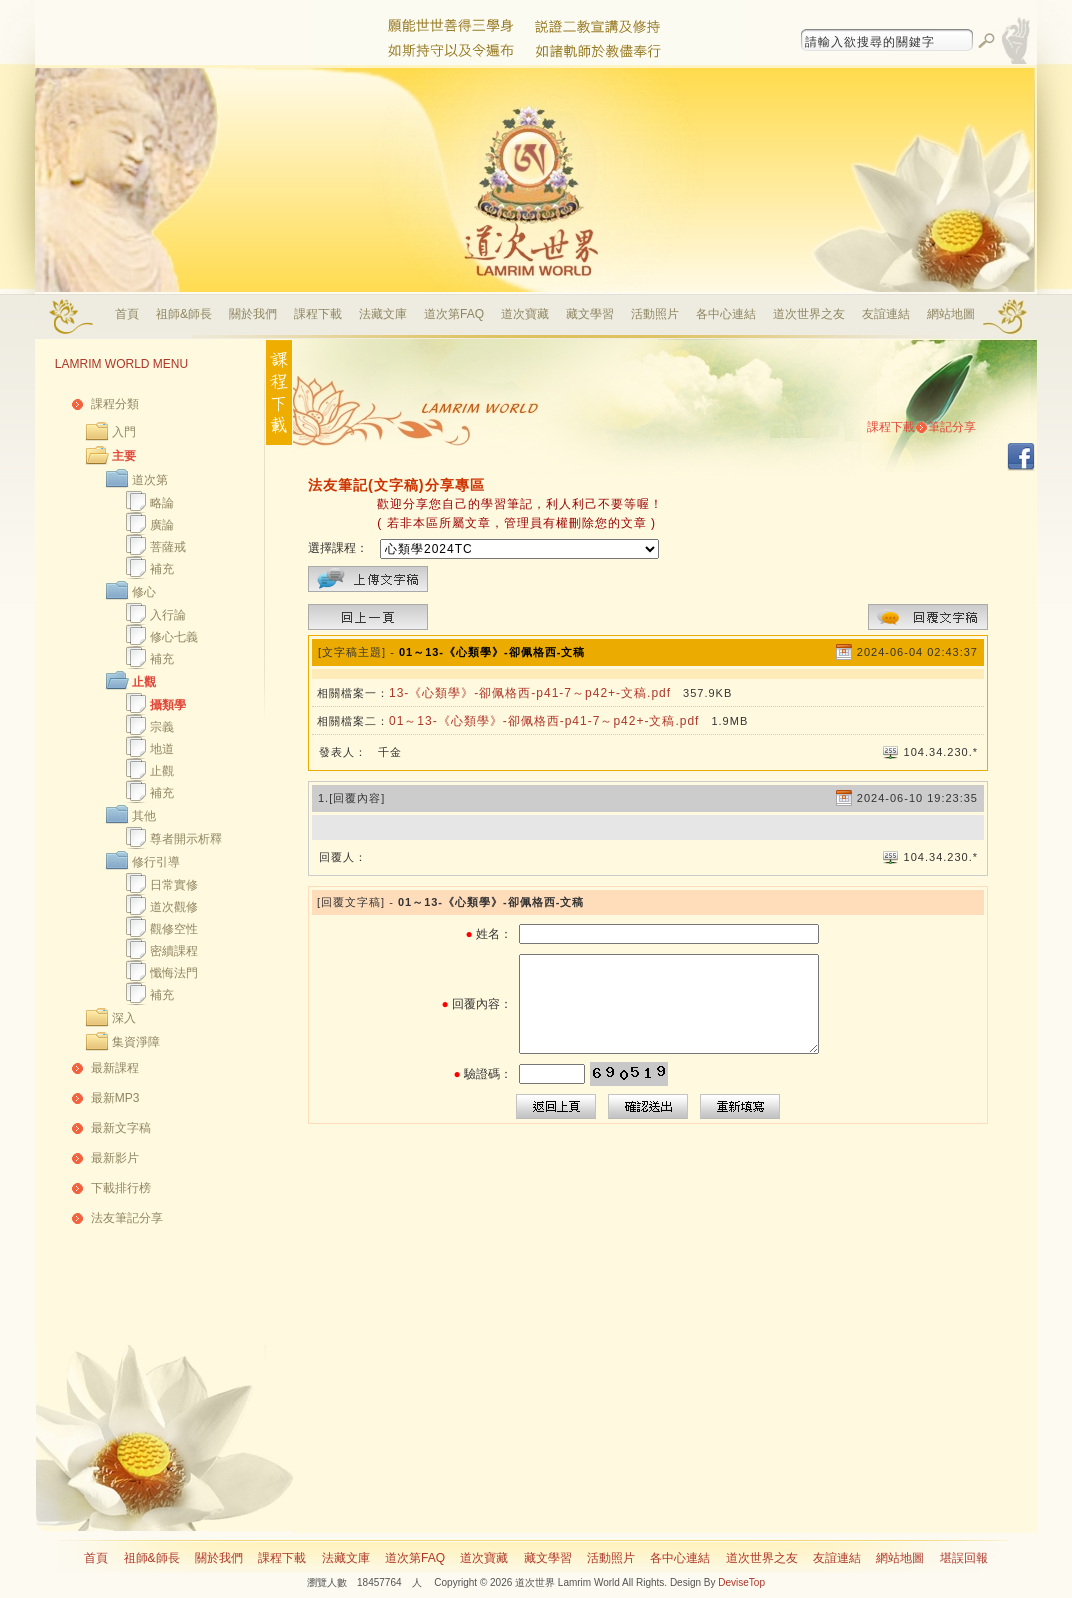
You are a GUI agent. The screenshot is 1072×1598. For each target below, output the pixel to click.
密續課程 (174, 951)
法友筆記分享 (127, 1218)
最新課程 (115, 1068)
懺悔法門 (174, 973)
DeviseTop (741, 1582)
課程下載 (318, 314)
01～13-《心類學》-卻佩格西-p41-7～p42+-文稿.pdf (544, 721)
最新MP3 (115, 1098)
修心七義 (174, 637)
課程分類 (115, 404)
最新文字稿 (121, 1128)
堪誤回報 (964, 1558)
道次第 (150, 480)
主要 (124, 456)
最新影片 (115, 1158)
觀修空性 (174, 929)
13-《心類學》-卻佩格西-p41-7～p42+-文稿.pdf (530, 693)
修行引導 (156, 862)
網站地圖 (951, 314)
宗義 (162, 727)
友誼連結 (886, 314)
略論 (162, 503)
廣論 (162, 525)
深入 (124, 1018)
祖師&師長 (184, 314)
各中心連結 (726, 314)
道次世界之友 (809, 314)
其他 (144, 816)
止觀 (144, 682)
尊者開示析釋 (186, 839)
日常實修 (174, 885)
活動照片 (655, 314)
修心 (144, 592)
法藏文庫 (383, 314)
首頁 (127, 314)
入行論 (168, 615)
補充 (162, 569)
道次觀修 (174, 907)
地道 (162, 749)
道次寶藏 (525, 314)
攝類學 (168, 705)
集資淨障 (136, 1042)
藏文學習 (590, 314)
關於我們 (253, 314)
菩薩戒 (168, 547)
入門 (124, 432)
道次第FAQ (454, 314)
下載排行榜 (121, 1188)
